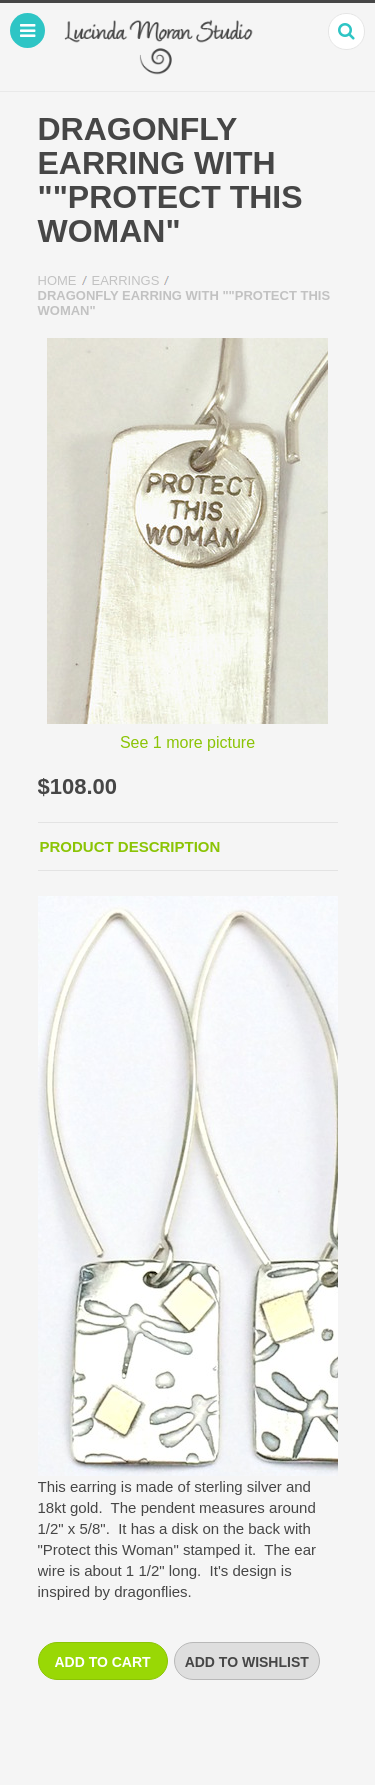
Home (57, 280)
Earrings (126, 280)
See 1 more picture (187, 742)
